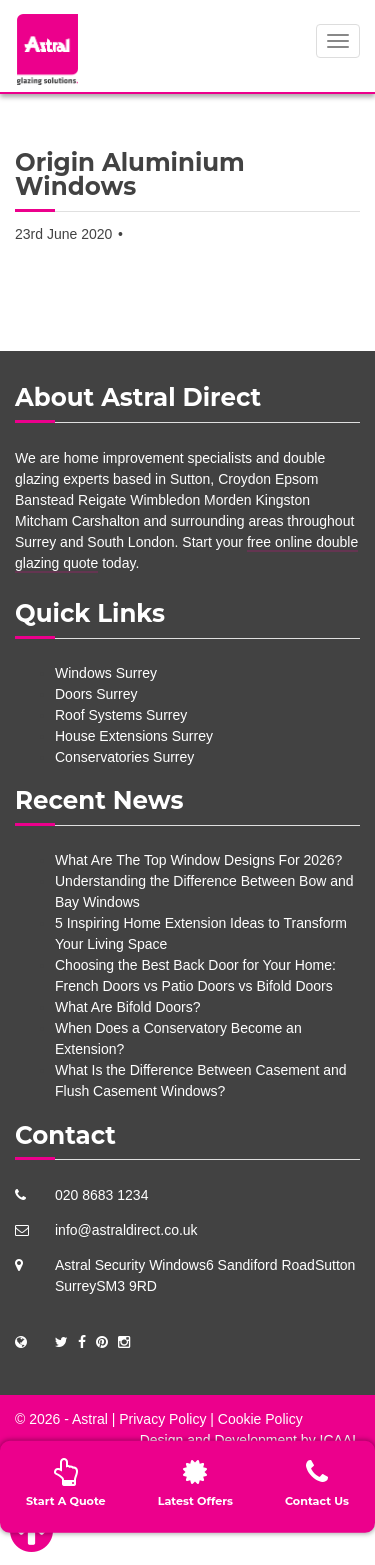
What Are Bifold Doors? (128, 1007)
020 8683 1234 (101, 1195)
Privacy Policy (162, 1419)
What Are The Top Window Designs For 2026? (198, 860)
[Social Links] (61, 1342)
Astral (90, 1419)
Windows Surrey (106, 673)
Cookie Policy (260, 1419)
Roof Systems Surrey (121, 715)
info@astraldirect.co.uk (126, 1230)
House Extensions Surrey (134, 736)
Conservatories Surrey (124, 757)
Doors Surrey (96, 694)
